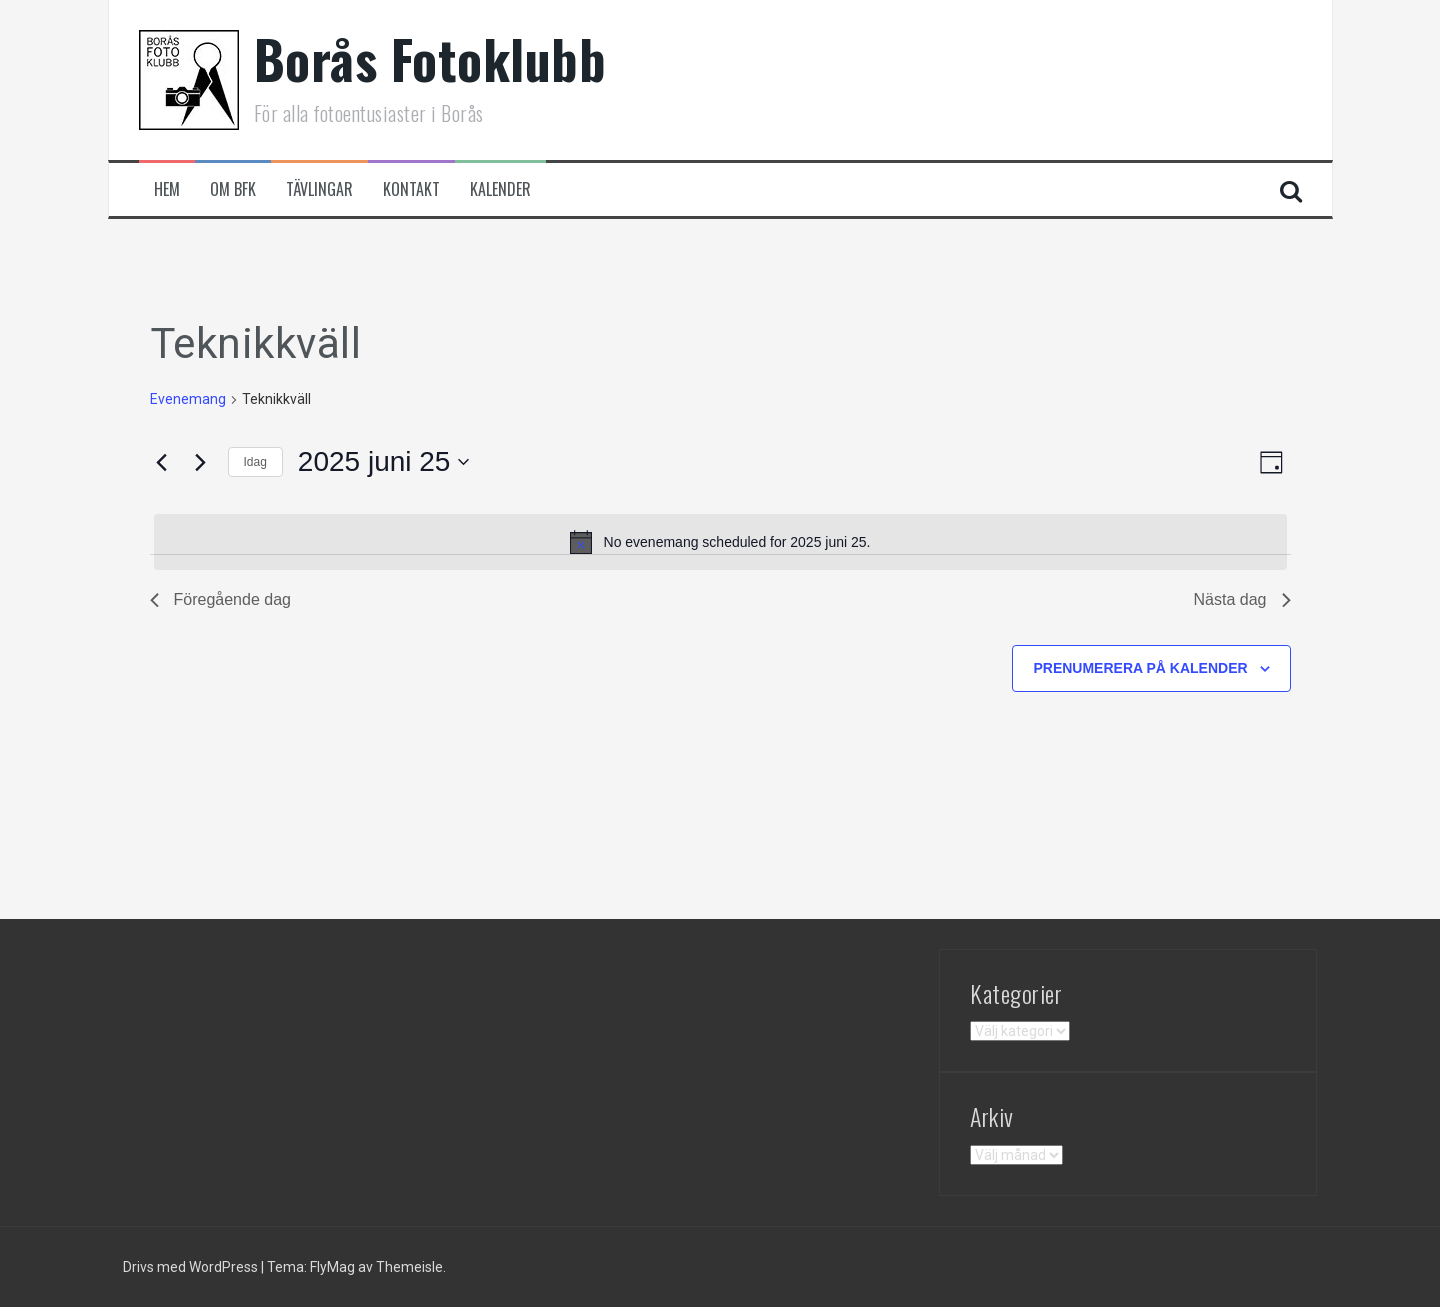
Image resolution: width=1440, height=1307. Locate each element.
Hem (167, 189)
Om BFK (233, 189)
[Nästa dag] (201, 462)
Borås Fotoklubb (430, 58)
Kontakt (411, 189)
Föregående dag (220, 599)
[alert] (720, 542)
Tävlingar (319, 189)
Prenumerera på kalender (1140, 668)
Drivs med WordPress (192, 1267)
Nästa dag (1242, 599)
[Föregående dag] (162, 462)
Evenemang (188, 399)
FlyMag (332, 1267)
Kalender (500, 189)
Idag (255, 462)
